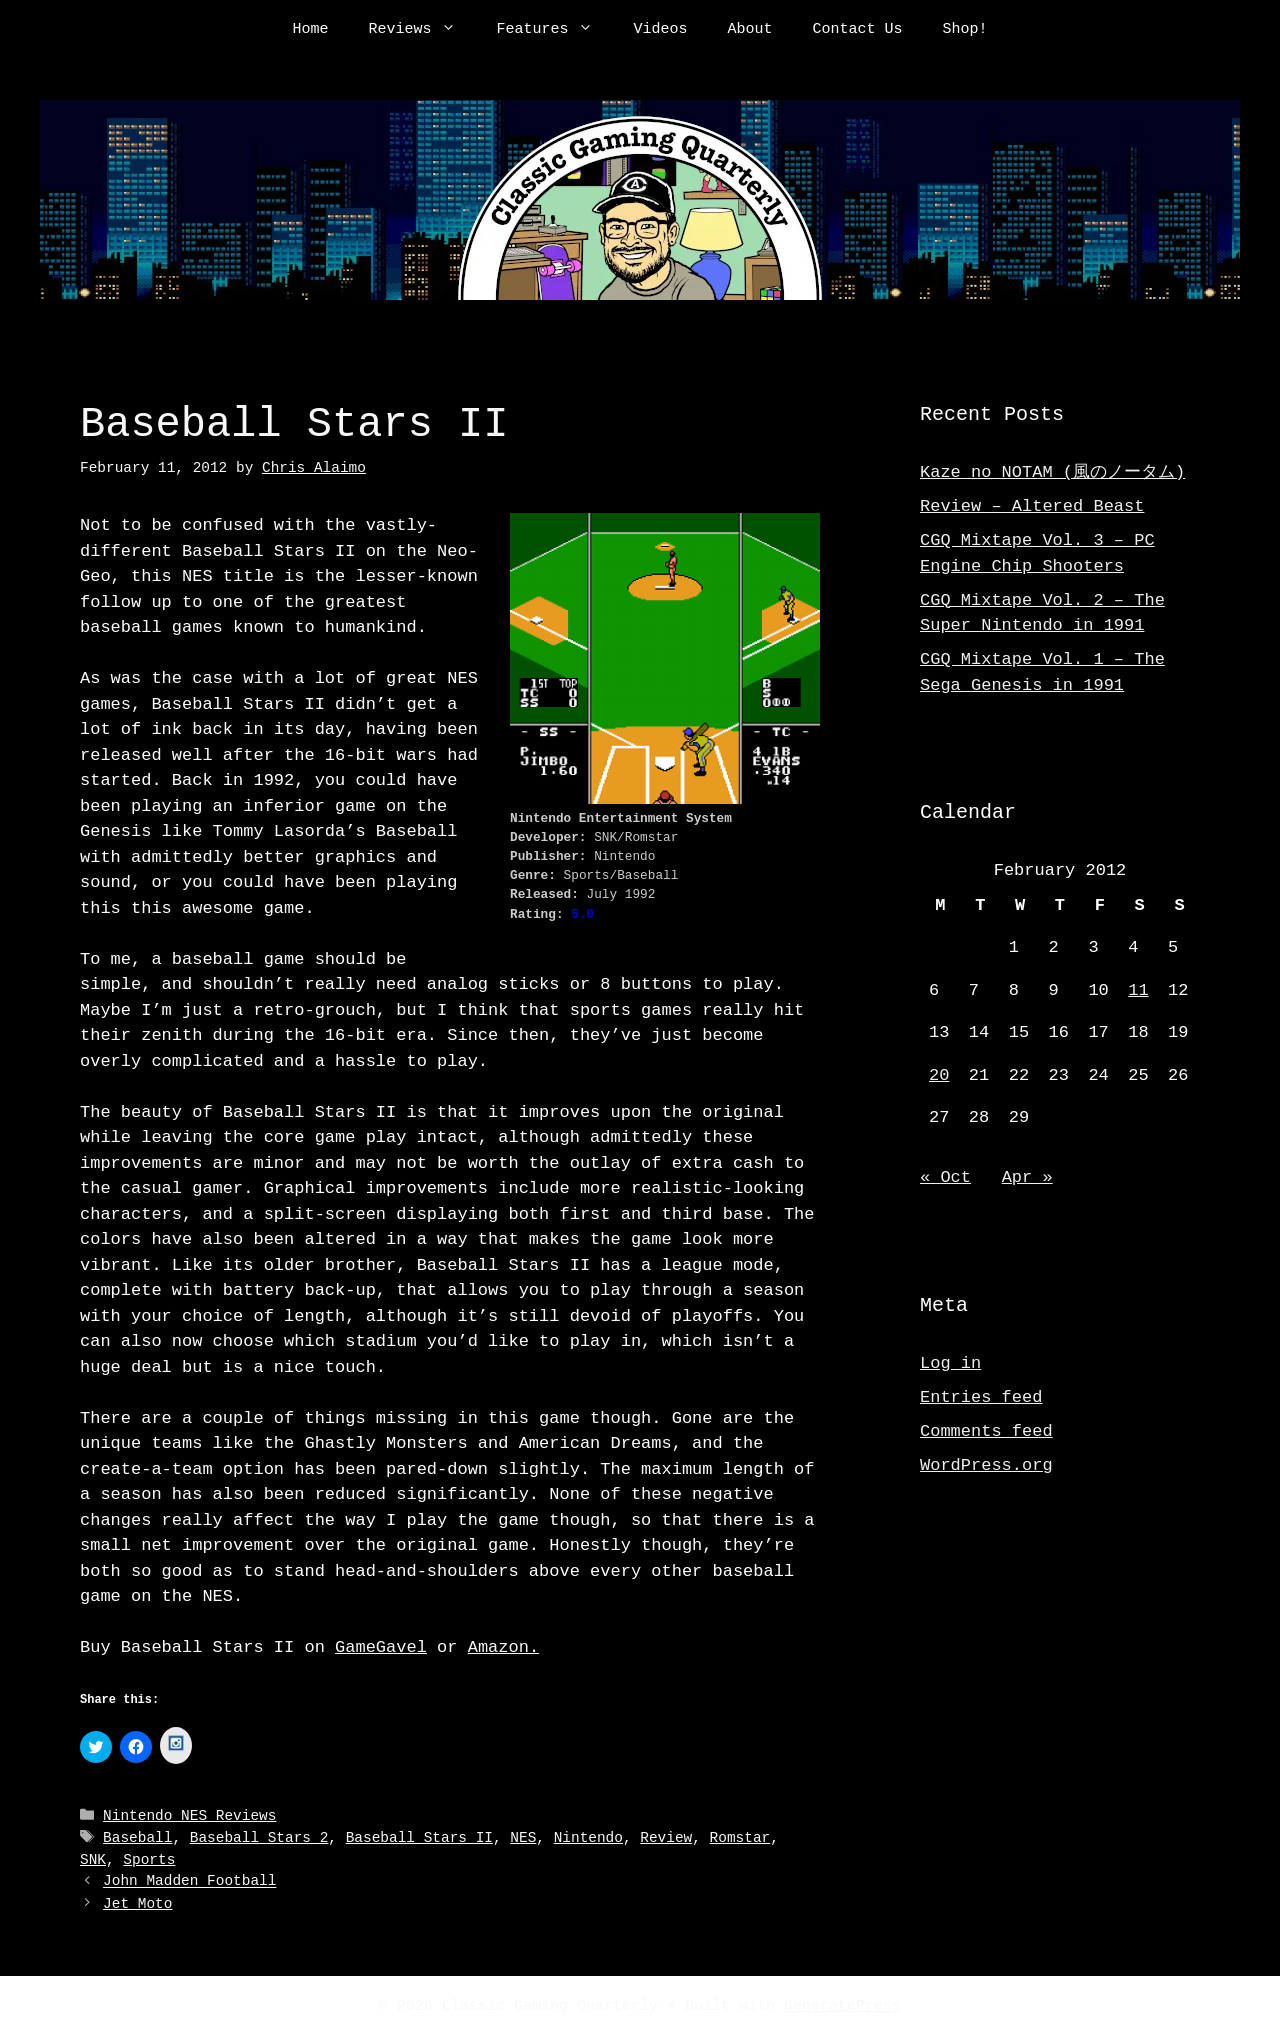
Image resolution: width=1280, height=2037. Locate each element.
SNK (93, 1860)
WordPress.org (986, 1465)
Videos (660, 30)
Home (310, 30)
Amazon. (503, 1647)
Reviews (422, 30)
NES (523, 1838)
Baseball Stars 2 (259, 1838)
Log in (950, 1363)
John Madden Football (189, 1882)
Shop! (965, 30)
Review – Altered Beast (1032, 506)
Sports (149, 1860)
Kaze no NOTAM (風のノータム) (1052, 472)
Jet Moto (137, 1903)
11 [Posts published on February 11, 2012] (1138, 990)
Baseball (137, 1838)
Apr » (1027, 1177)
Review (666, 1838)
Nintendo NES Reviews (189, 1817)
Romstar (740, 1838)
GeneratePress (842, 2006)
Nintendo (588, 1838)
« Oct (945, 1177)
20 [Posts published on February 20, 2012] (939, 1075)
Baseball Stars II (419, 1838)
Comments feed (986, 1431)
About (750, 30)
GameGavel (381, 1647)
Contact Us (858, 30)
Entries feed (981, 1397)
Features (554, 30)
